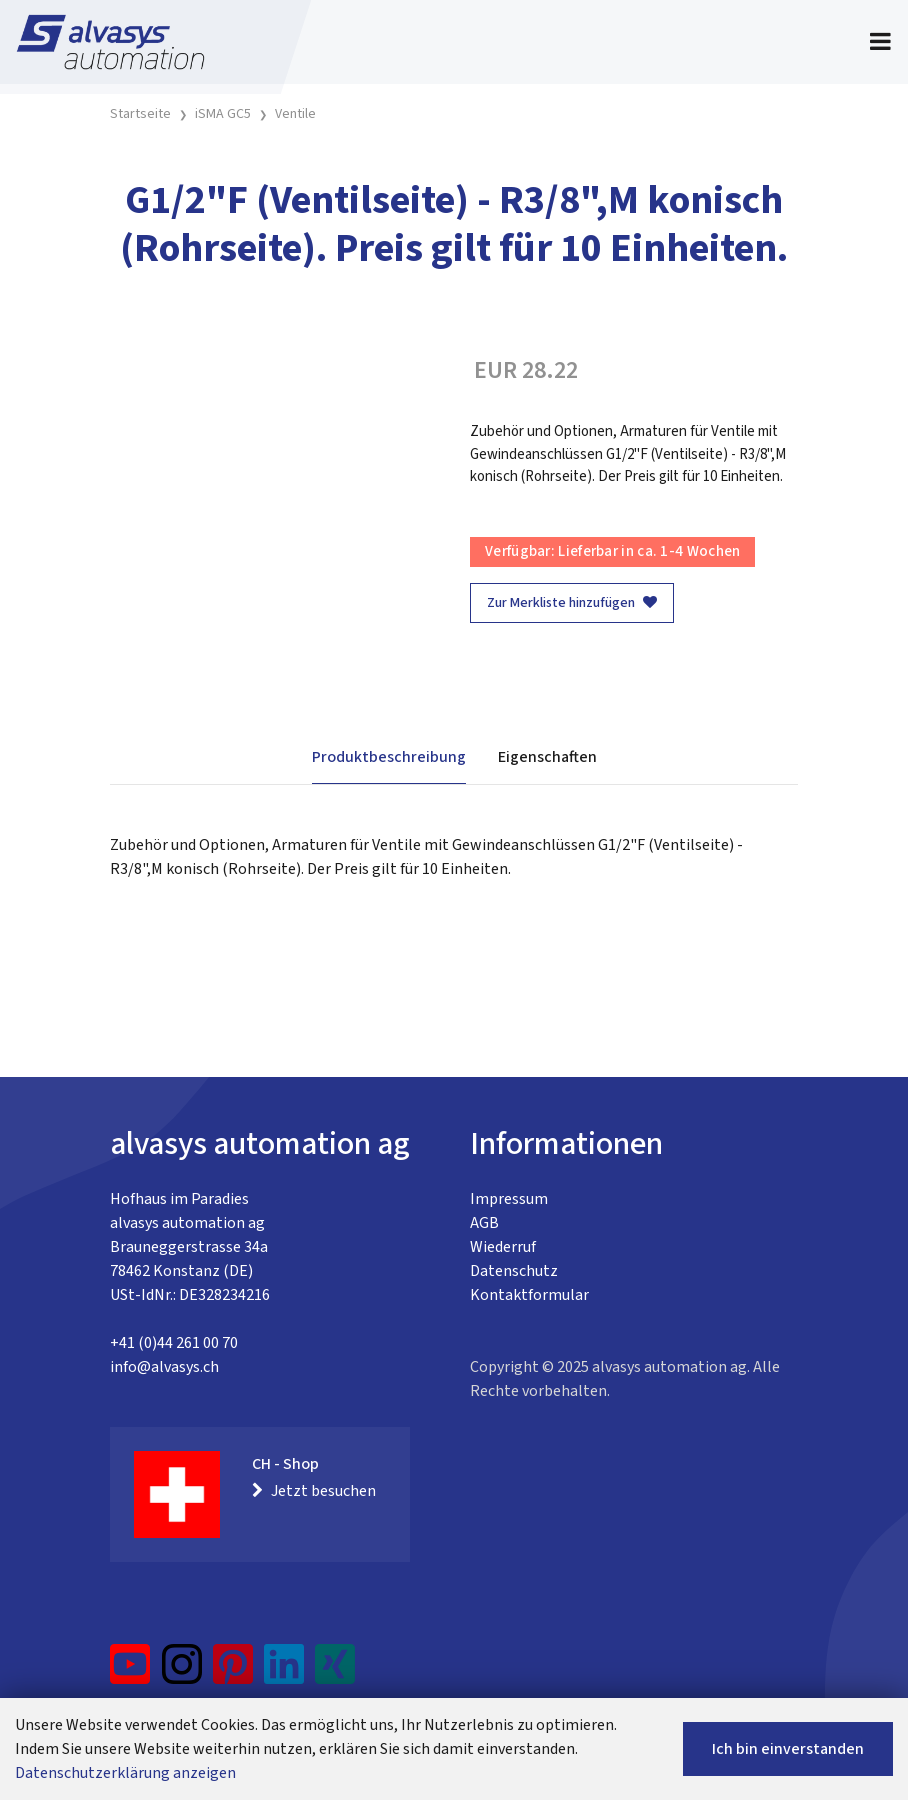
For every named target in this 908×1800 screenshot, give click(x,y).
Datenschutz (514, 1271)
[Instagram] (182, 1672)
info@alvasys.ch (164, 1367)
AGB (484, 1223)
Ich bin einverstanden (788, 1749)
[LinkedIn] (284, 1672)
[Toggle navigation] (880, 42)
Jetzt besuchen (314, 1491)
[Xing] (335, 1672)
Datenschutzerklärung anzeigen (125, 1773)
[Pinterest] (233, 1672)
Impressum (509, 1199)
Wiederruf (503, 1247)
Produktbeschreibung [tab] (389, 757)
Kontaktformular (529, 1295)
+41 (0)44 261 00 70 (174, 1343)
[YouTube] (130, 1672)
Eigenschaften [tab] (547, 757)
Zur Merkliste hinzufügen (572, 603)
